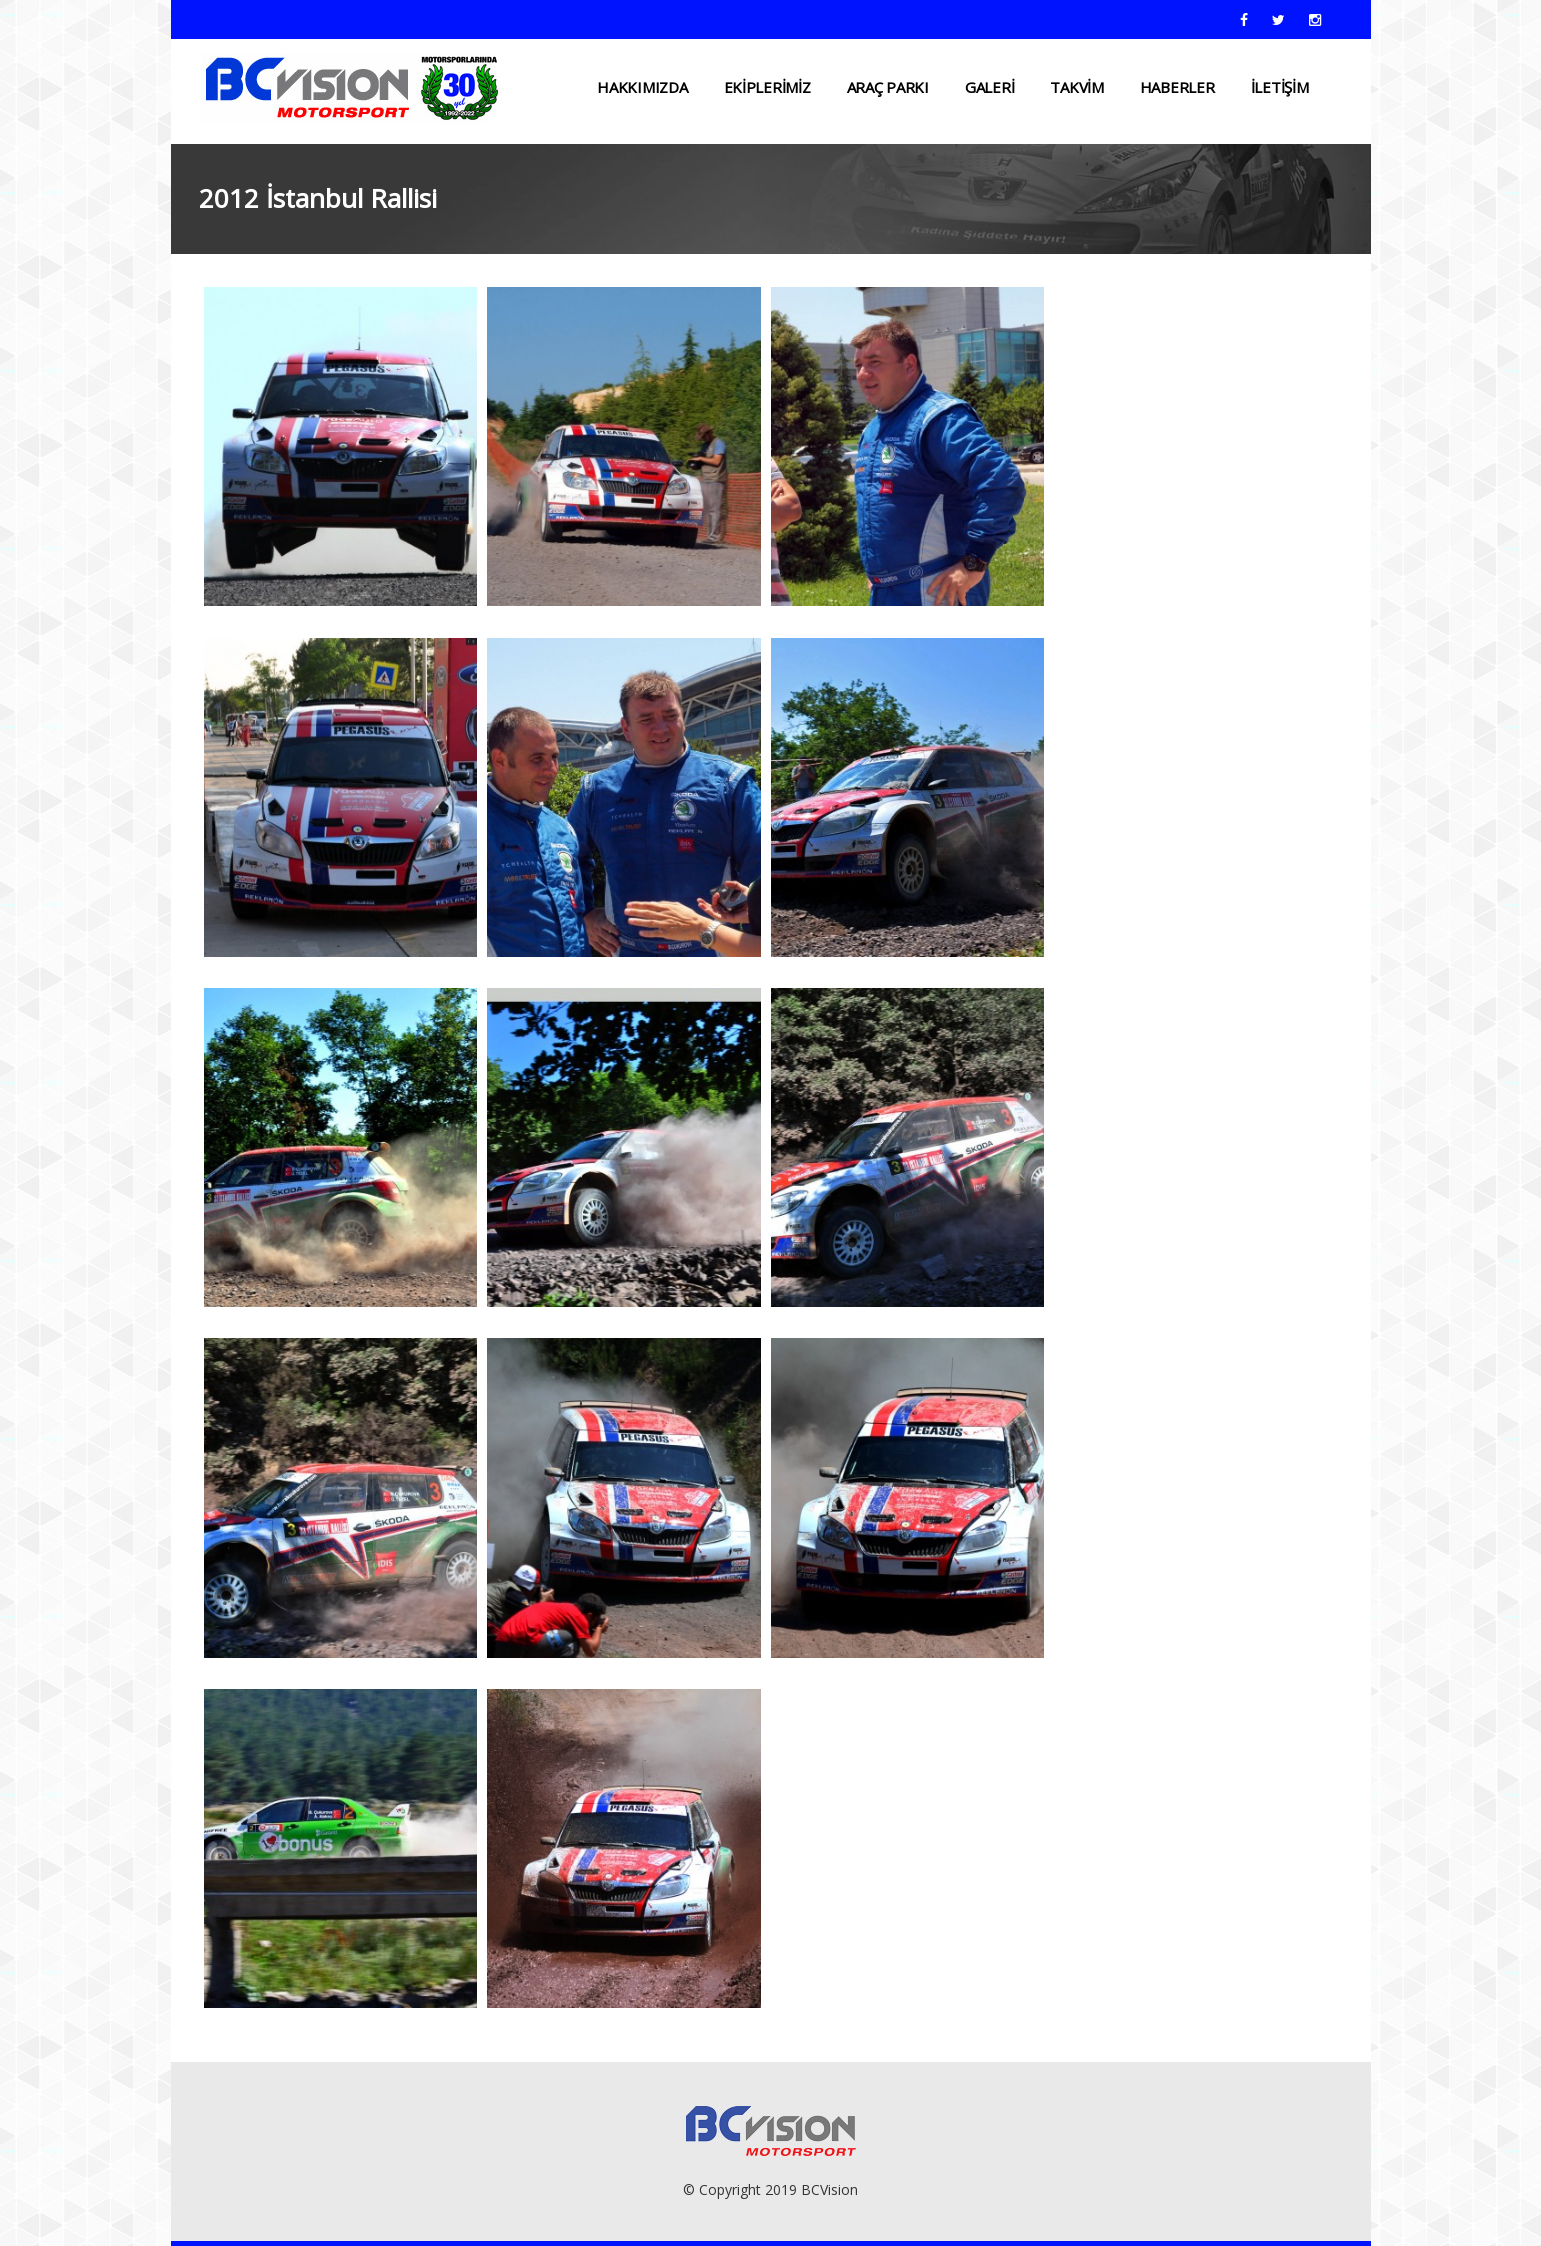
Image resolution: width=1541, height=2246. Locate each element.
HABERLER (1177, 87)
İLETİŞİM (1280, 87)
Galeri (989, 87)
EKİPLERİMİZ (767, 87)
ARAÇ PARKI (888, 87)
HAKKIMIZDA (642, 87)
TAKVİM (1076, 87)
